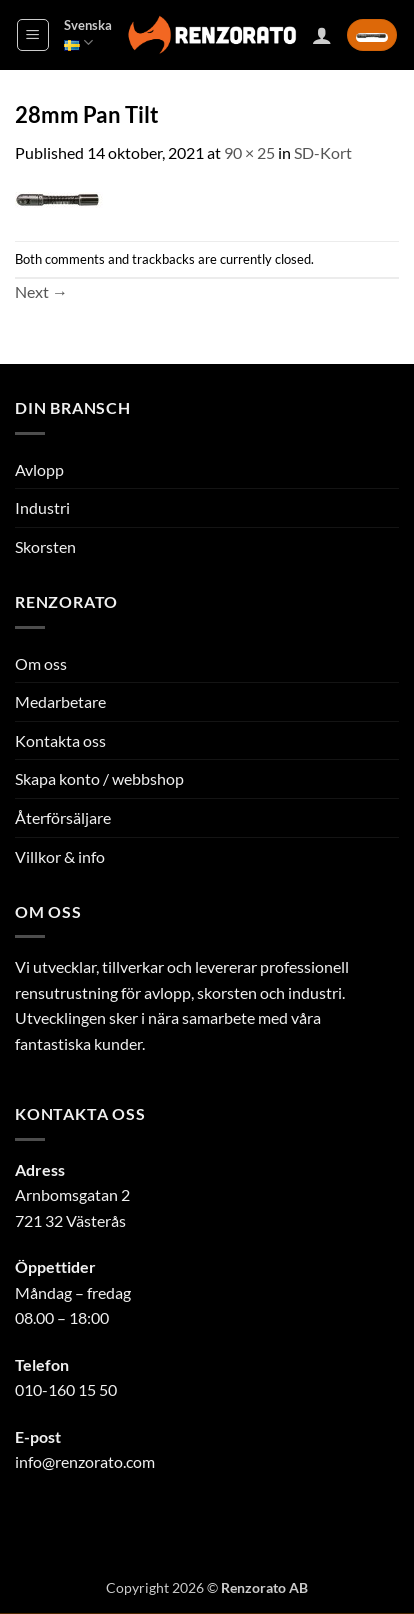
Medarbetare (60, 701)
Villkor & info (60, 856)
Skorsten (45, 546)
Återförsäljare (63, 817)
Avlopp (39, 469)
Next (41, 291)
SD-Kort (323, 152)
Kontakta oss (60, 740)
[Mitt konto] (322, 35)
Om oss (41, 663)
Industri (42, 507)
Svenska (88, 34)
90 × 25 (249, 152)
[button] (33, 35)
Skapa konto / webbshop (99, 778)
